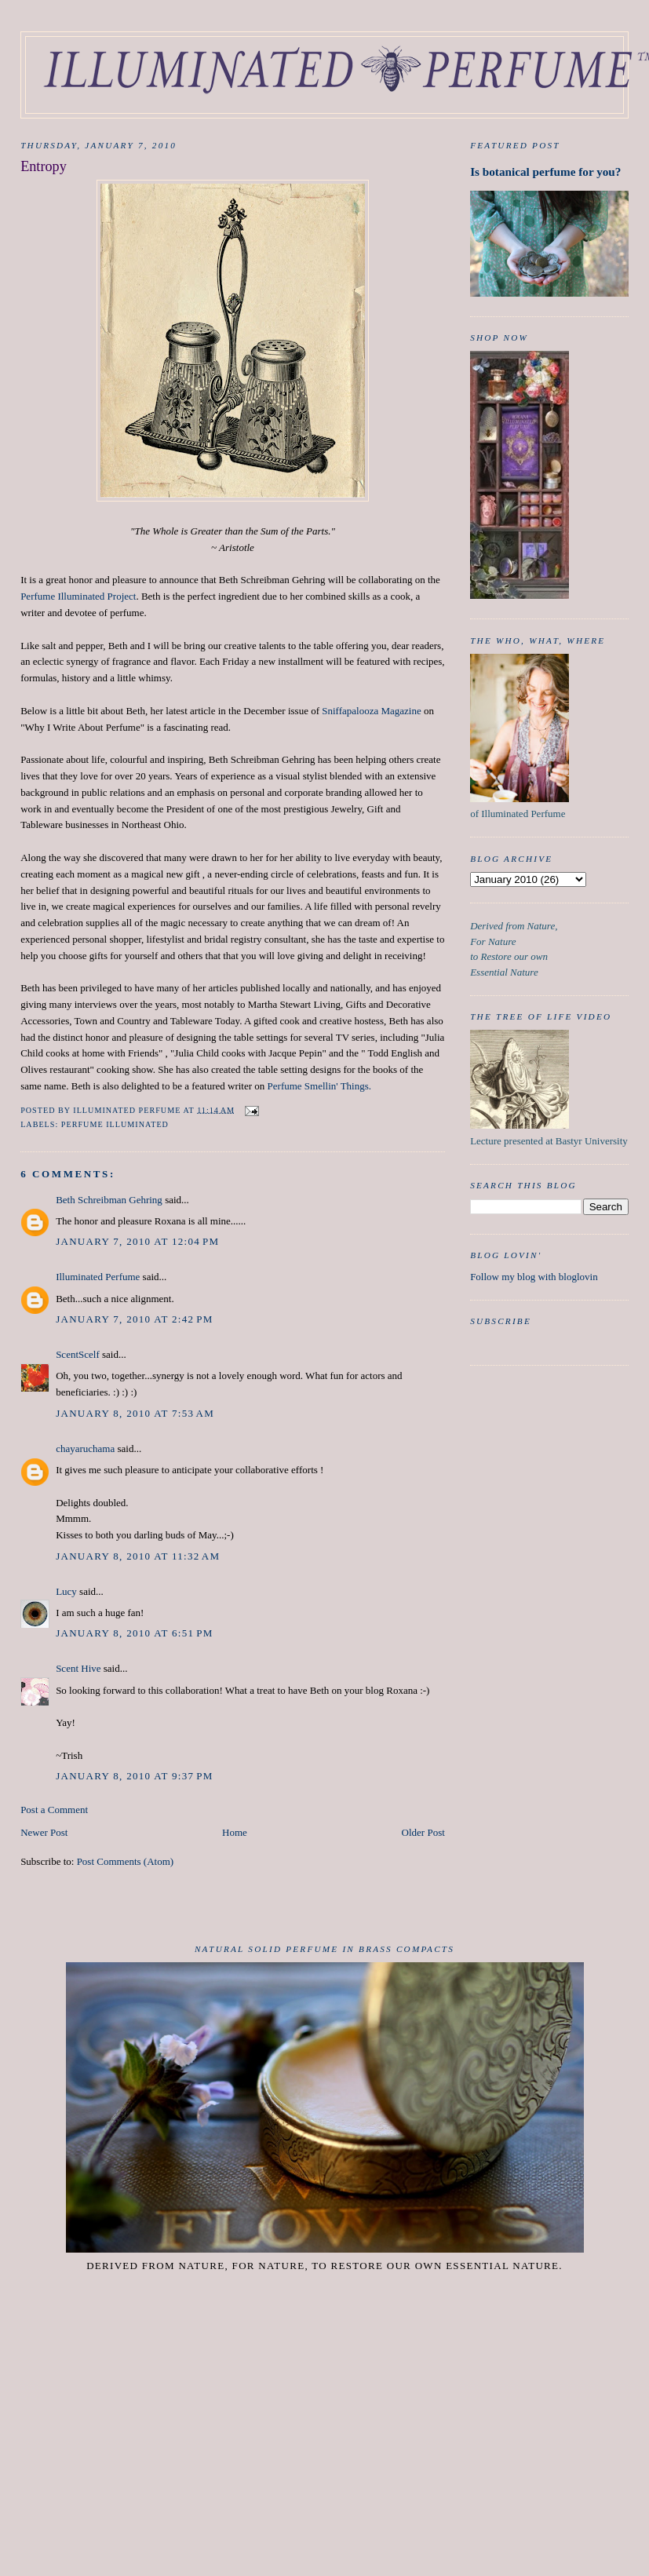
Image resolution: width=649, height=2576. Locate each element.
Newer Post (43, 1832)
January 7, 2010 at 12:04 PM (137, 1241)
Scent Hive (78, 1668)
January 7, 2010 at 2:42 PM (134, 1319)
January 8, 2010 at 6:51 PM (134, 1633)
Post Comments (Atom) (125, 1861)
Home (234, 1832)
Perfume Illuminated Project (78, 596)
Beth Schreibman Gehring (109, 1200)
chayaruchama (85, 1448)
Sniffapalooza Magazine (371, 711)
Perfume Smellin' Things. (319, 1086)
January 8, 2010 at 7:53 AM (135, 1413)
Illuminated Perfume (98, 1277)
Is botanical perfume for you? (545, 171)
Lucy (66, 1591)
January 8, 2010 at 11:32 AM (138, 1556)
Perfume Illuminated (115, 1124)
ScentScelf (78, 1354)
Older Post (423, 1832)
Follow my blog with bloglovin (534, 1277)
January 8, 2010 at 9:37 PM (134, 1776)
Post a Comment (54, 1809)
